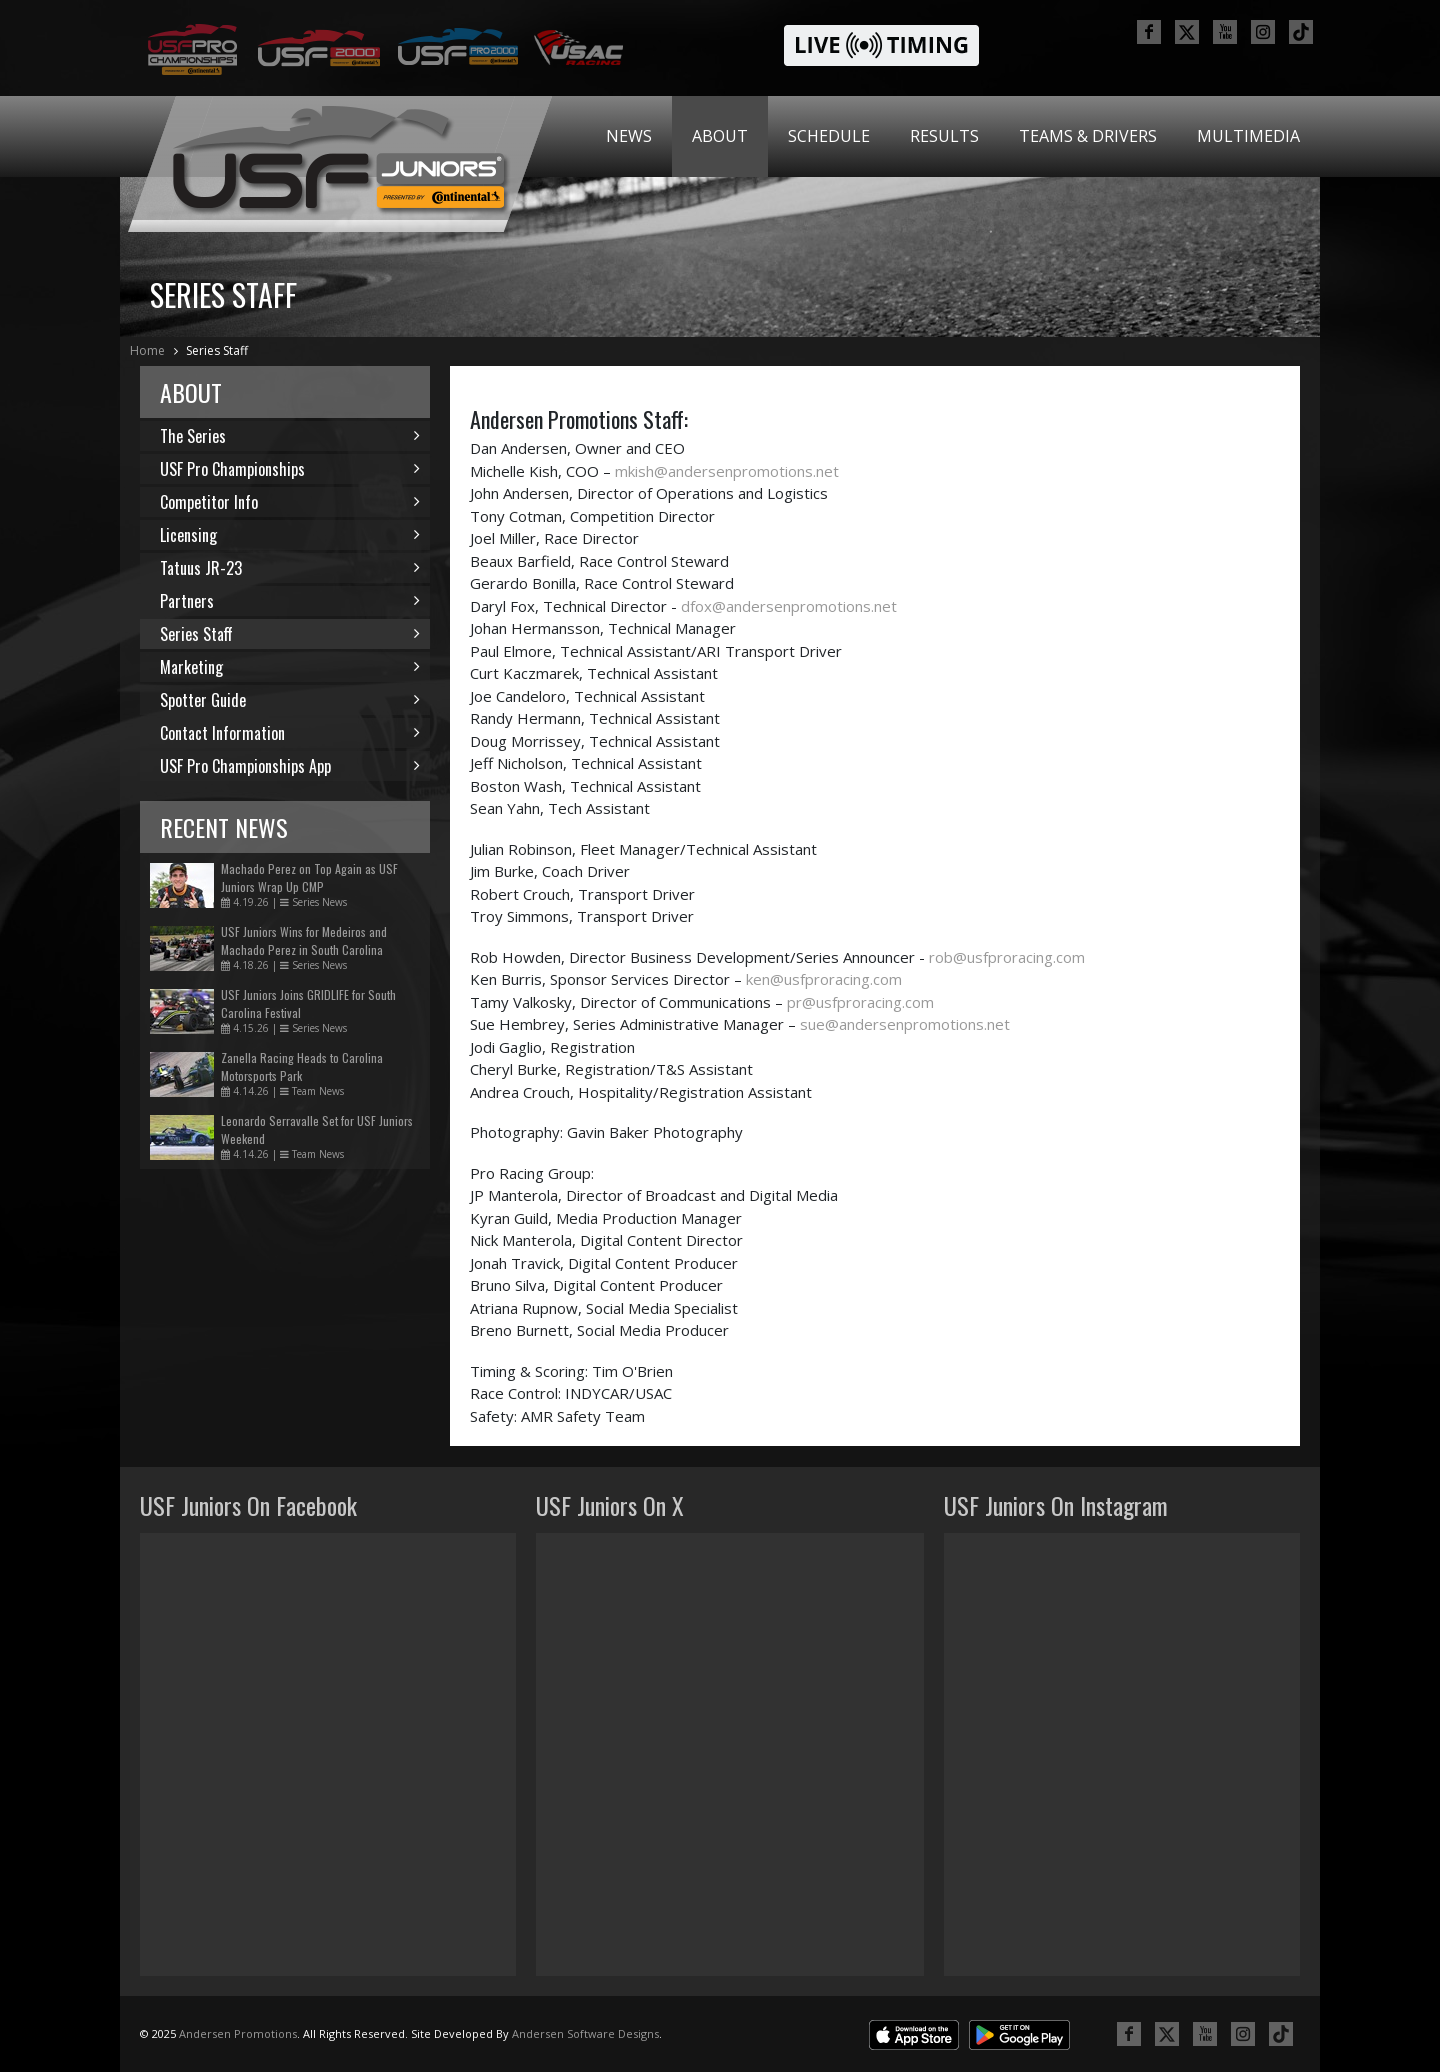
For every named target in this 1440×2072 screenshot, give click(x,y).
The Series (290, 436)
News (629, 136)
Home (147, 350)
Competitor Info (290, 502)
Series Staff (217, 350)
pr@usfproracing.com (860, 1002)
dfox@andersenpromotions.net (789, 606)
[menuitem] (629, 136)
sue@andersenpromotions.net (905, 1024)
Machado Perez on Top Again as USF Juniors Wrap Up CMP (309, 877)
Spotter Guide (290, 700)
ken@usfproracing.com (824, 979)
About (720, 136)
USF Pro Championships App (290, 766)
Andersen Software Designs (585, 2033)
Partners (290, 601)
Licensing (290, 535)
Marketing (290, 667)
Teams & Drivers (1088, 136)
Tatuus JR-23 (290, 568)
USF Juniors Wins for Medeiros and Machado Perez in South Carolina (304, 940)
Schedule (829, 136)
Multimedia (1248, 136)
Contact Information (290, 733)
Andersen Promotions (238, 2033)
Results (944, 136)
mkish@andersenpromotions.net (727, 471)
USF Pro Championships (290, 469)
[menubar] (953, 136)
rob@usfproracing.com (1007, 957)
